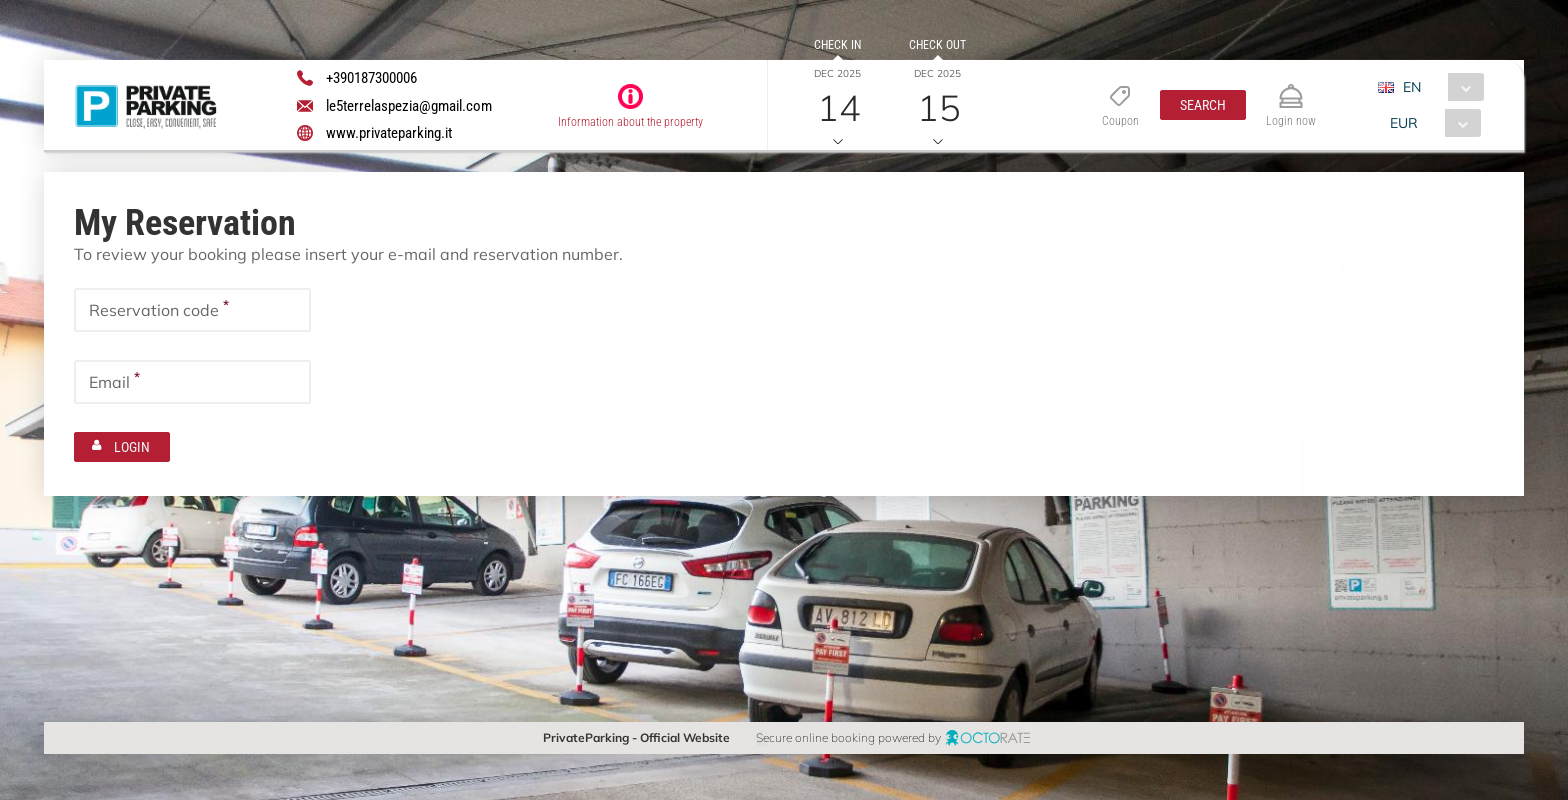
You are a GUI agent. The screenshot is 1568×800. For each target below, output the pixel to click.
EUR (1404, 123)
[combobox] (1438, 87)
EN (1412, 87)
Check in (837, 45)
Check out (937, 45)
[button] (1203, 105)
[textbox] (192, 310)
